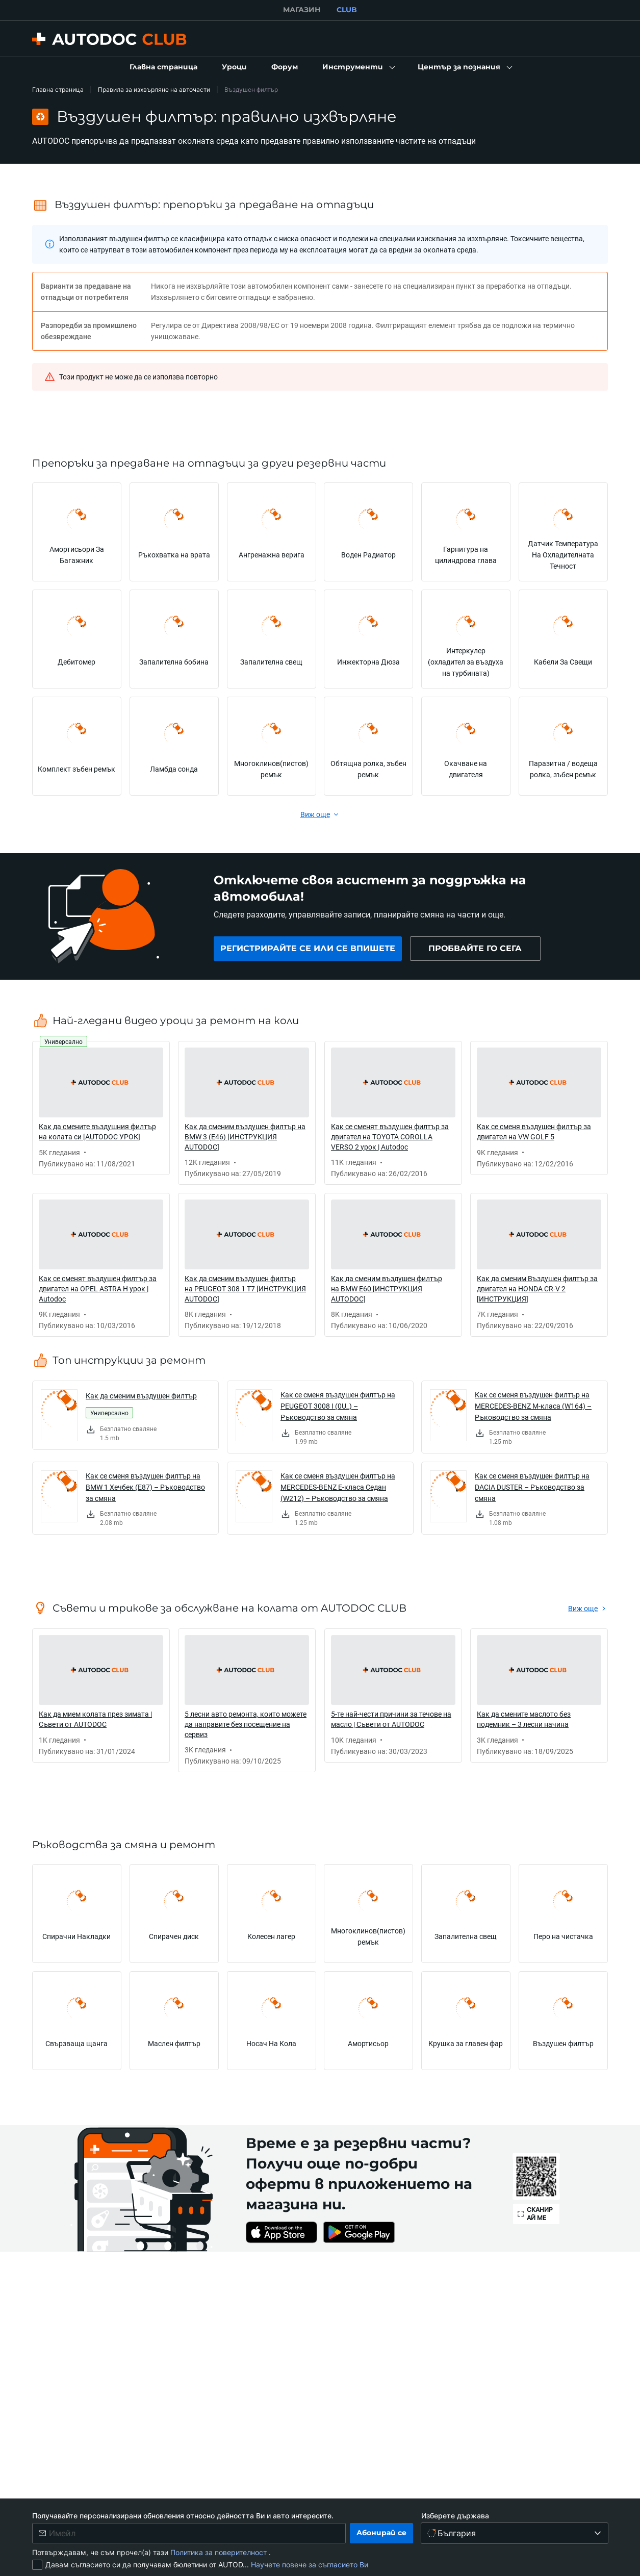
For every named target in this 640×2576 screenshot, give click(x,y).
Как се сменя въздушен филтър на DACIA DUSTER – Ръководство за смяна (532, 1487)
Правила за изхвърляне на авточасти (154, 89)
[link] (163, 67)
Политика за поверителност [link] (219, 2552)
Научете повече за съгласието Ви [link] (309, 2564)
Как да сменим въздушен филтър (141, 1395)
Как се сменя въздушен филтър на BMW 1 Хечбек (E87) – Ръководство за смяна (145, 1487)
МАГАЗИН (301, 9)
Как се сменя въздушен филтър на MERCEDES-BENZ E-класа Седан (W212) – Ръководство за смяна (337, 1487)
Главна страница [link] (58, 89)
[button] (357, 67)
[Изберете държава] (514, 2533)
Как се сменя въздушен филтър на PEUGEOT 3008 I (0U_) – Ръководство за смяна (337, 1406)
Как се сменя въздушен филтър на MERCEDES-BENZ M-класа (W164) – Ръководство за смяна (533, 1406)
